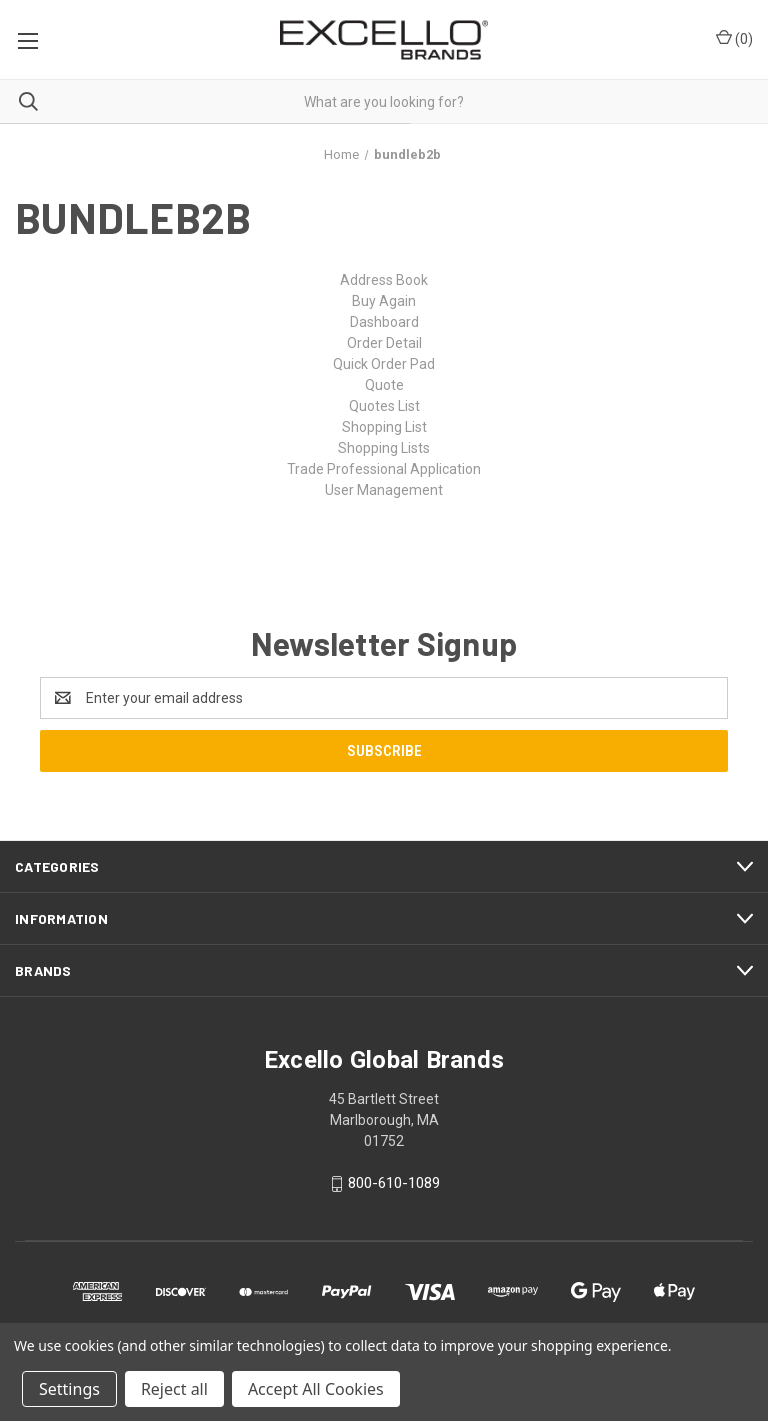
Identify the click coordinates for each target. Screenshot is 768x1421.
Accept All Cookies (316, 1389)
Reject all (174, 1389)
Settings (69, 1389)
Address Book (384, 280)
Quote (384, 385)
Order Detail (384, 343)
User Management (384, 490)
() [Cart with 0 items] (734, 38)
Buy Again (384, 301)
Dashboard (384, 322)
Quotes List (384, 406)
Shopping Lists (384, 448)
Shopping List (384, 427)
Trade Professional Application (384, 469)
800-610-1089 (394, 1184)
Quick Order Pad (384, 364)
